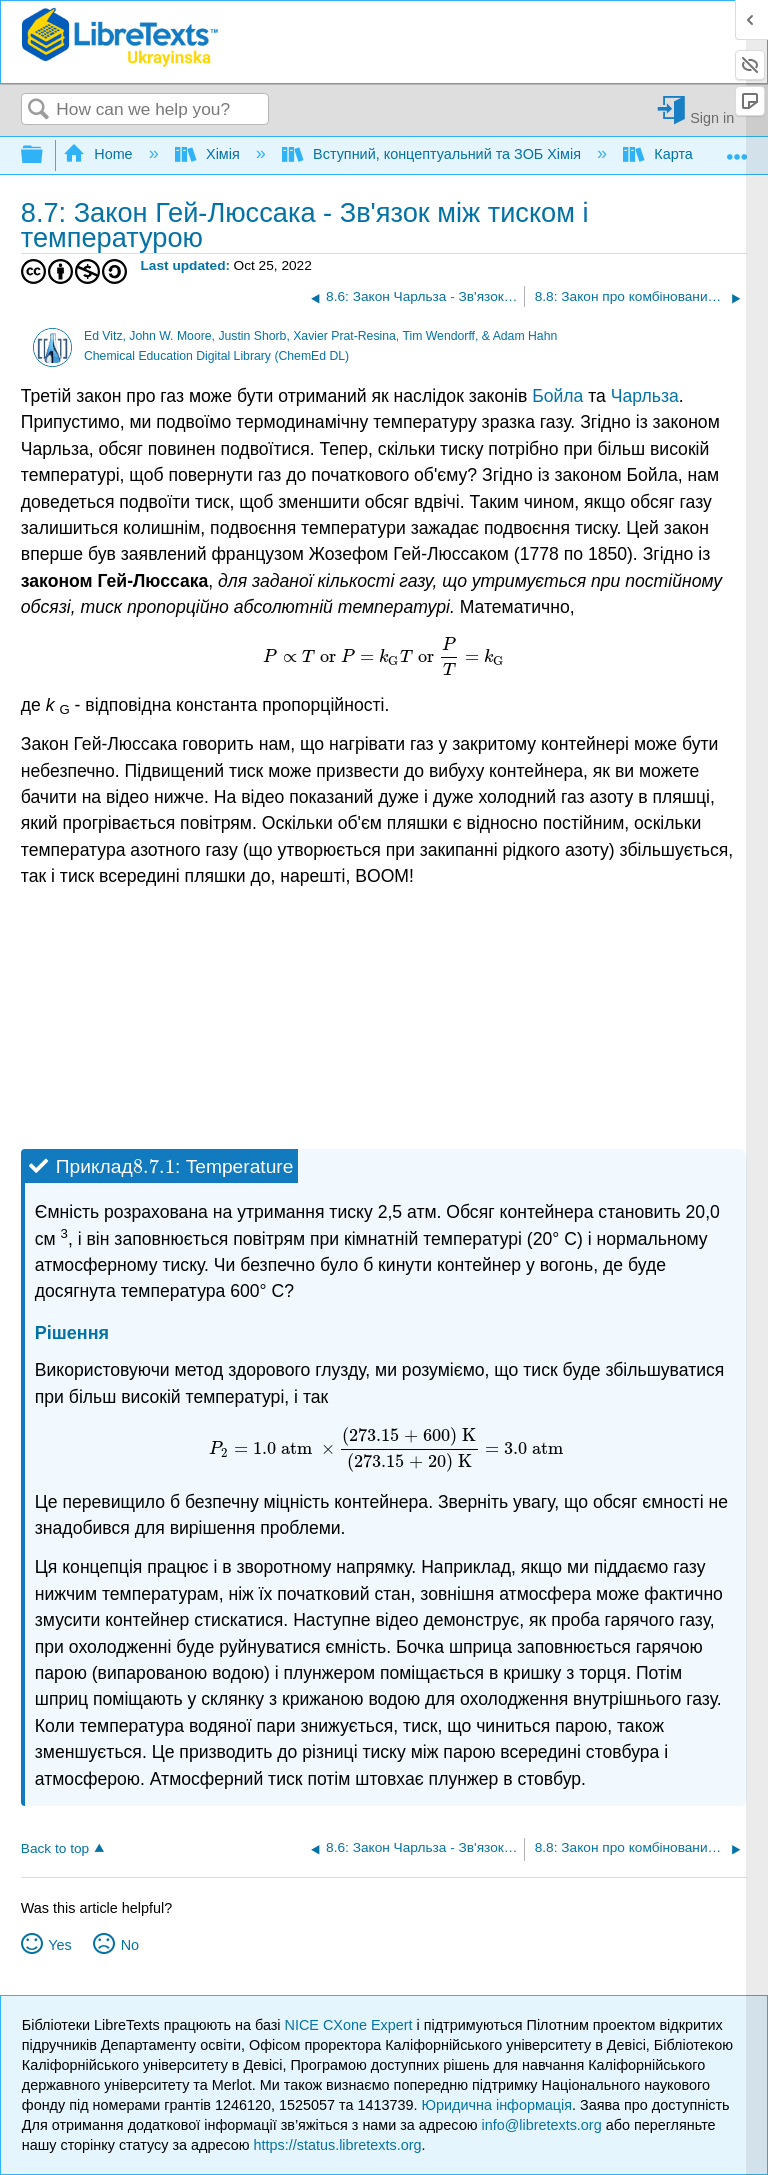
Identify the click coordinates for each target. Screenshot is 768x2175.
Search (39, 110)
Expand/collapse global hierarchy (45, 155)
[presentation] (383, 656)
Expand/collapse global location (737, 149)
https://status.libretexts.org (338, 2145)
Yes (59, 1945)
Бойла (557, 396)
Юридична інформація (496, 2105)
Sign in (712, 117)
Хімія (209, 154)
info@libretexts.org (541, 2125)
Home (100, 154)
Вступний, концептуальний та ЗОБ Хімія (433, 154)
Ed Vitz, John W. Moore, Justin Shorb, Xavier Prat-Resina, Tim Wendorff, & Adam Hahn (320, 336)
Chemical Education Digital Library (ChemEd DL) (216, 356)
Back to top (55, 1848)
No (130, 1945)
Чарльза (645, 396)
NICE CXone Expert (351, 2025)
